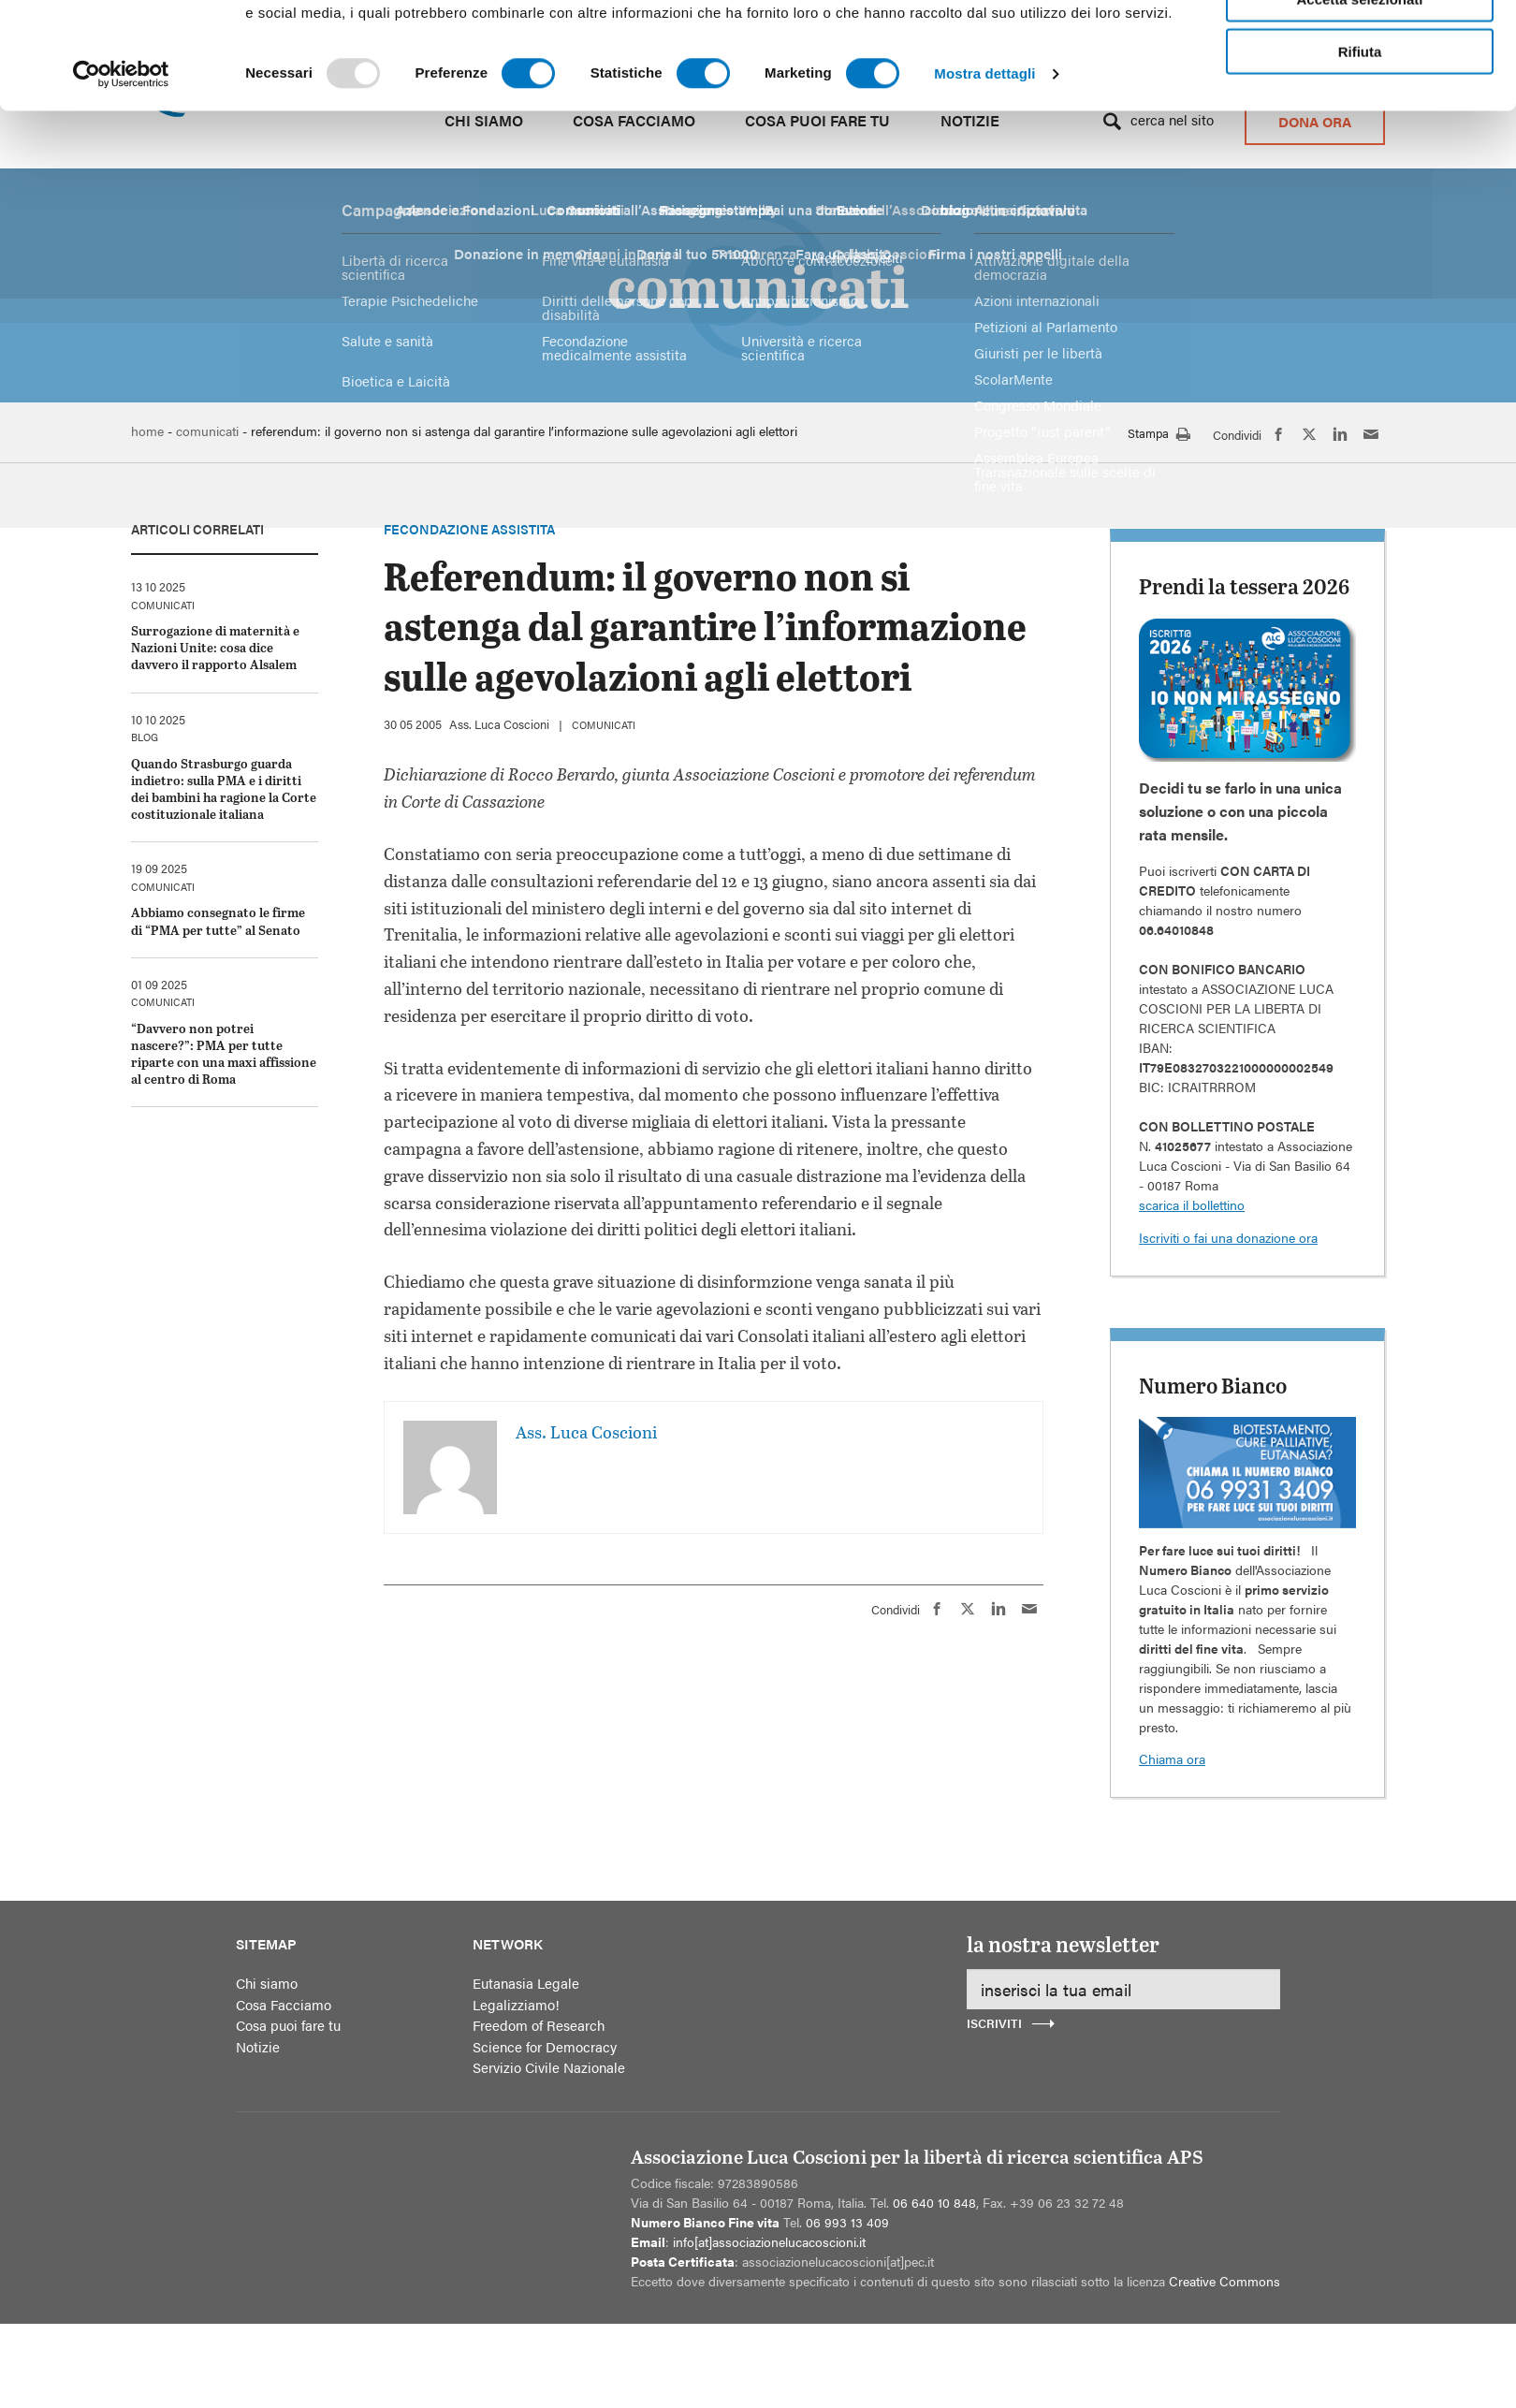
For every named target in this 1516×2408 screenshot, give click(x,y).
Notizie (969, 120)
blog (144, 737)
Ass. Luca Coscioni (499, 724)
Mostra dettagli (984, 326)
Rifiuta (1360, 304)
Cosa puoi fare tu (817, 120)
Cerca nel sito (1172, 119)
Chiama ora (1172, 1758)
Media (929, 39)
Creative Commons (1224, 2280)
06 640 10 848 (934, 2202)
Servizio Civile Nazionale (549, 2067)
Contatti (1122, 39)
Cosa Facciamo (634, 120)
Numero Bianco (1213, 1385)
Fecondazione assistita (469, 528)
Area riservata (1211, 39)
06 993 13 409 (847, 2221)
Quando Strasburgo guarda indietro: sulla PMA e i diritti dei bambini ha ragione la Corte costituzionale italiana (223, 789)
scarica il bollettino (1192, 1204)
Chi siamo (484, 120)
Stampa (1159, 435)
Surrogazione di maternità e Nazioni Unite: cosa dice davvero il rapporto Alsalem (215, 647)
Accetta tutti (1360, 198)
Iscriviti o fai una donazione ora (1228, 1237)
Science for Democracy (545, 2046)
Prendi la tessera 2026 (1244, 586)
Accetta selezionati (1359, 251)
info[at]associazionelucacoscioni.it (769, 2241)
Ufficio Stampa (1030, 39)
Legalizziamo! (516, 2004)
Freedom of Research (539, 2025)
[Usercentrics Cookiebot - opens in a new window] (121, 327)
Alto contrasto (631, 37)
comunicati (603, 725)
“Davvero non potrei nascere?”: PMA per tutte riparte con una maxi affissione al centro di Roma (223, 1053)
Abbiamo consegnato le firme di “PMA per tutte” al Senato (218, 920)
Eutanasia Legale (526, 1982)
